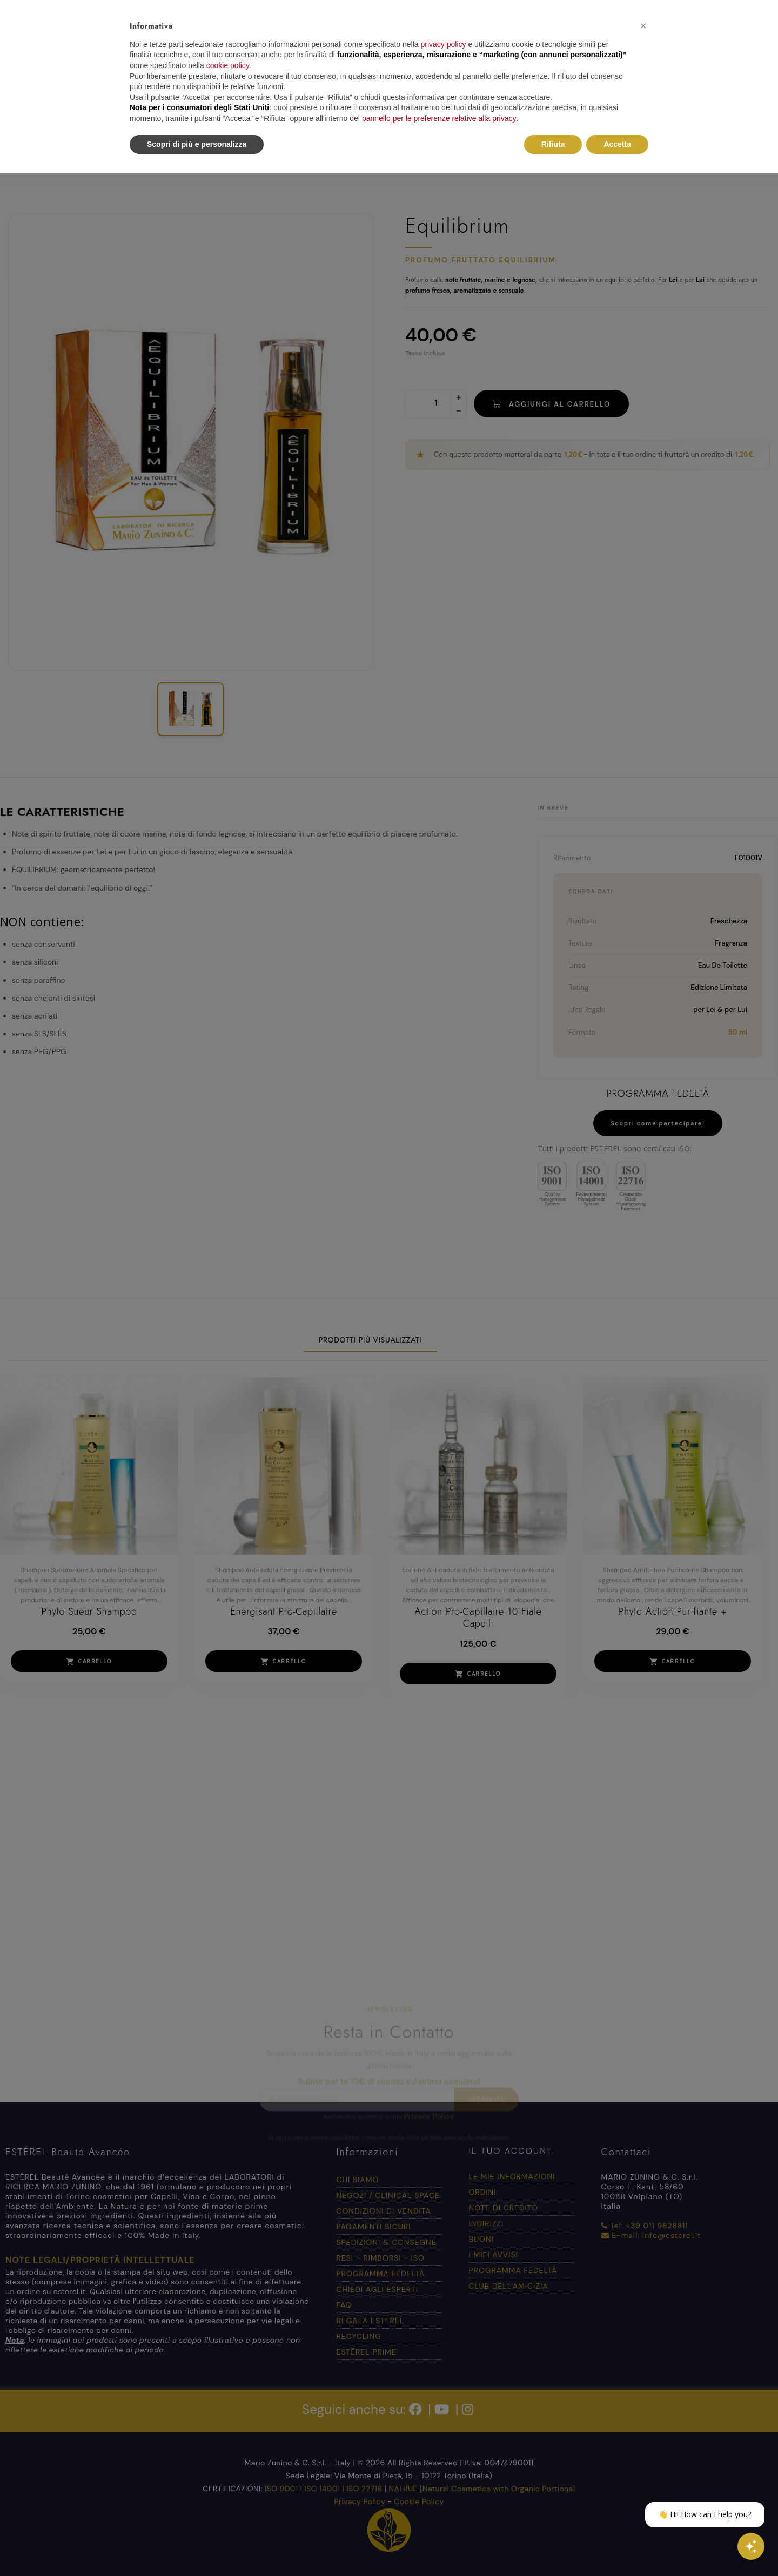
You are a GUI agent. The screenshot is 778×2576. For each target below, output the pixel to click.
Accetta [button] (617, 144)
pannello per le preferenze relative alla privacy (439, 118)
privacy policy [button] (443, 44)
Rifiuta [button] (553, 144)
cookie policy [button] (227, 65)
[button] (643, 26)
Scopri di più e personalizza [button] (196, 144)
